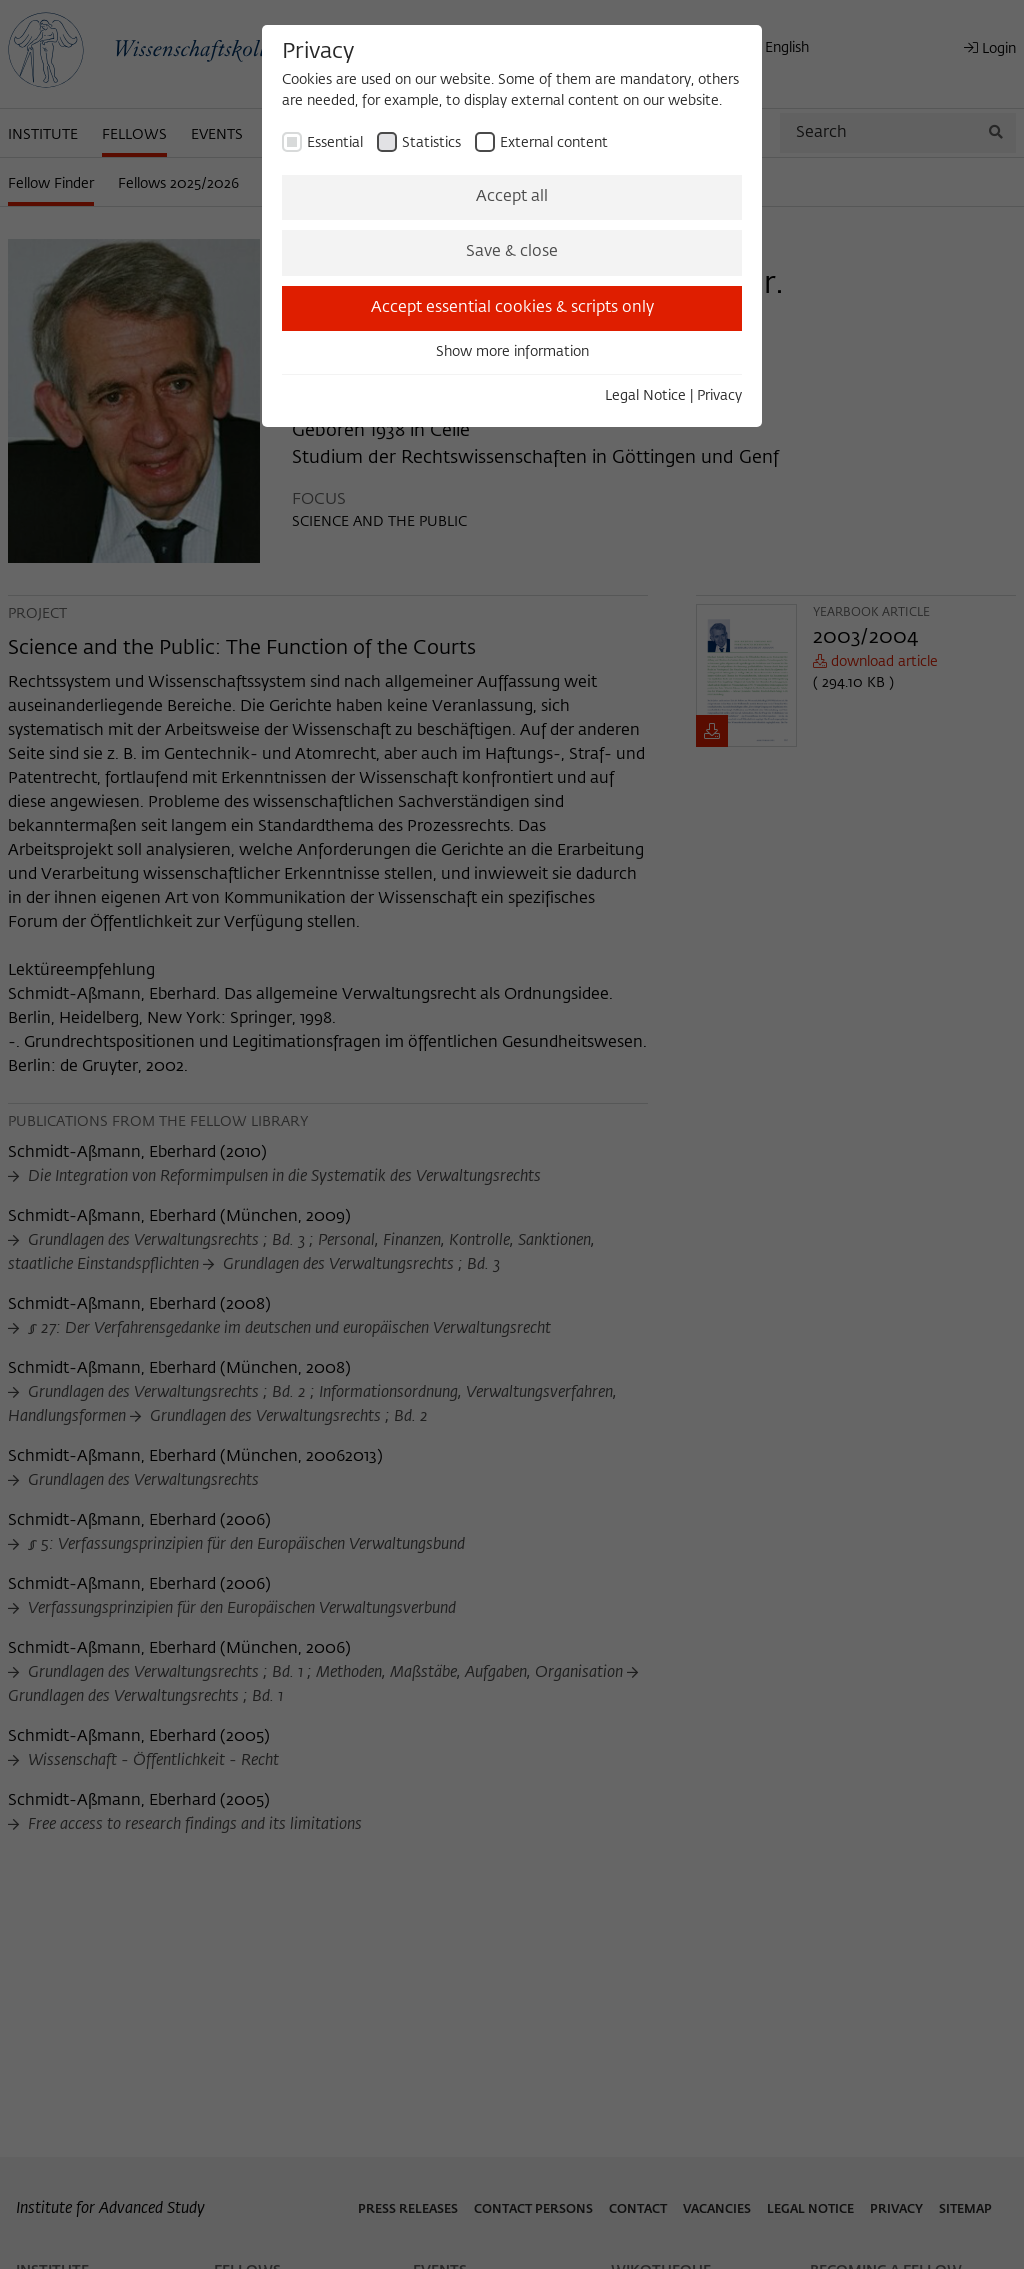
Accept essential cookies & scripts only (512, 308)
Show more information (512, 352)
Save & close (512, 252)
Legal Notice (645, 396)
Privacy (719, 396)
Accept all (512, 197)
